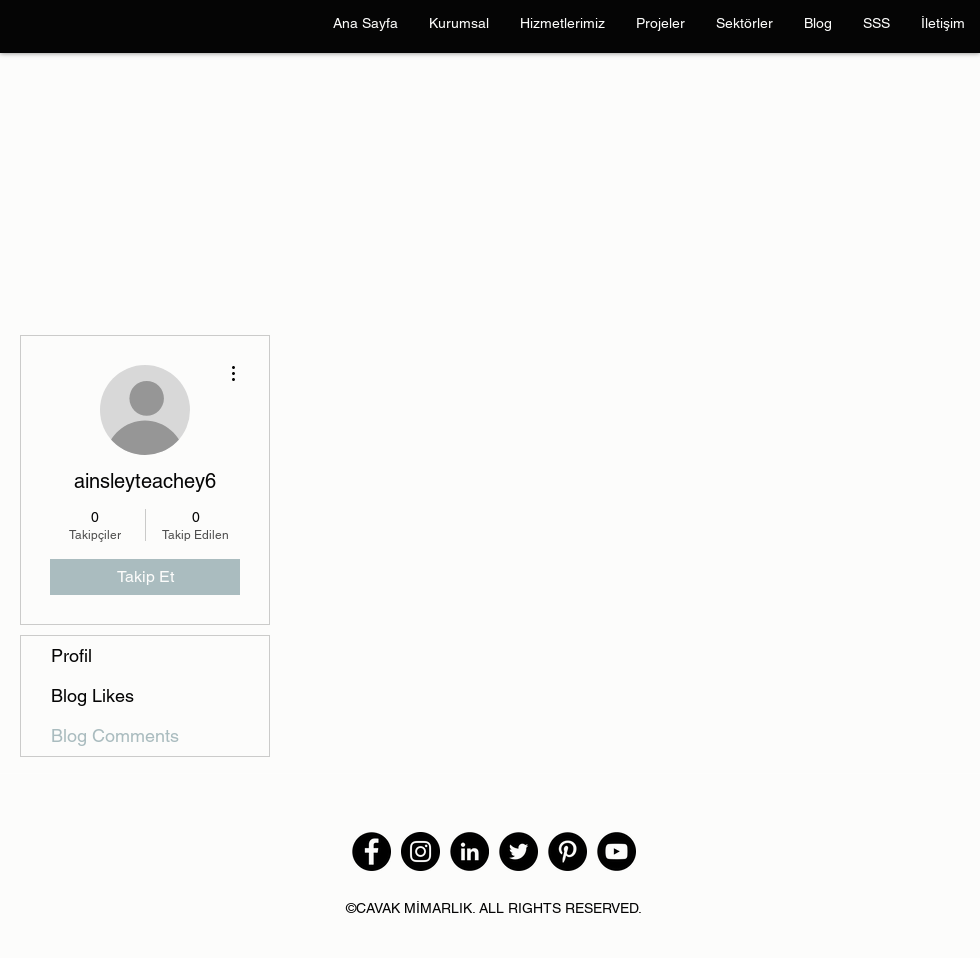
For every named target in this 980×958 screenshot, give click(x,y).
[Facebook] (371, 851)
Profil (71, 655)
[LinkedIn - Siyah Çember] (469, 851)
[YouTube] (616, 851)
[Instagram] (420, 851)
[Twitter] (518, 851)
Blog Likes (92, 695)
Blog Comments (115, 735)
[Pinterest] (567, 851)
